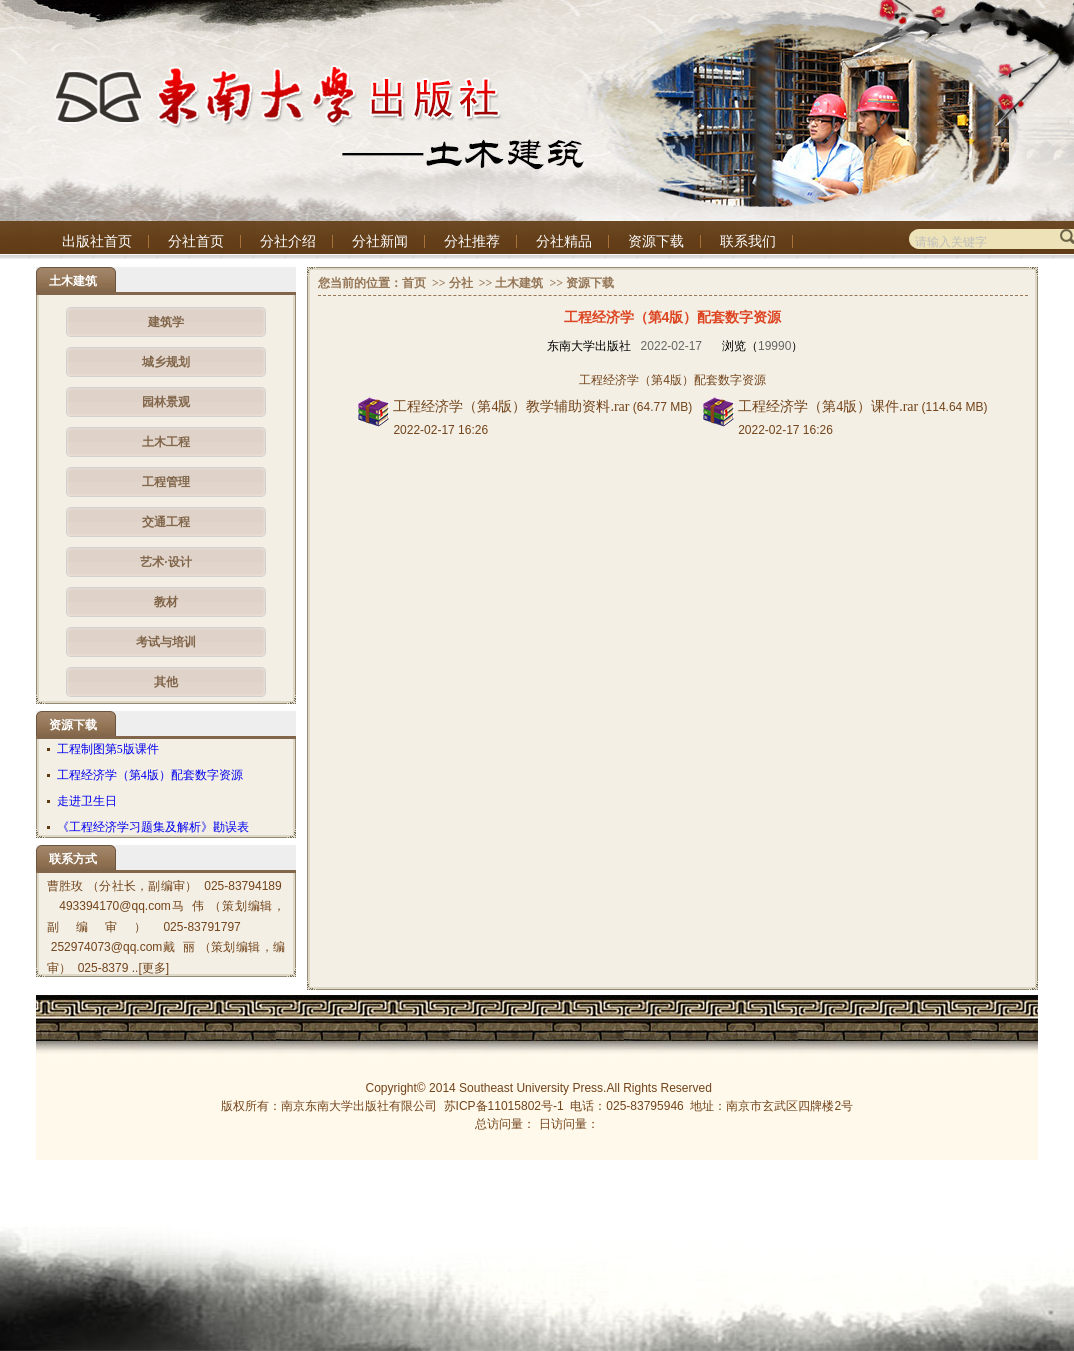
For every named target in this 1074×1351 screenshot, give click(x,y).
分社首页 (196, 241)
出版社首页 (97, 241)
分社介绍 (288, 241)
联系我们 (748, 241)
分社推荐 (472, 241)
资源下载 (656, 241)
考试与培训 (166, 642)
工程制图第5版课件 (108, 749)
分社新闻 (380, 241)
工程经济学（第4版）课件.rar (828, 406)
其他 (166, 682)
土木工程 (166, 442)
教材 (166, 602)
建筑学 (166, 322)
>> (437, 283)
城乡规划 (166, 362)
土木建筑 (519, 283)
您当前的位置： (360, 283)
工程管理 (166, 482)
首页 (414, 283)
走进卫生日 (87, 801)
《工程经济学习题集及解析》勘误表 (153, 827)
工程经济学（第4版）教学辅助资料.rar (511, 406)
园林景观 (166, 402)
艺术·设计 (165, 562)
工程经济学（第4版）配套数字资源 (150, 775)
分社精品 (564, 241)
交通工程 (166, 522)
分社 (461, 283)
